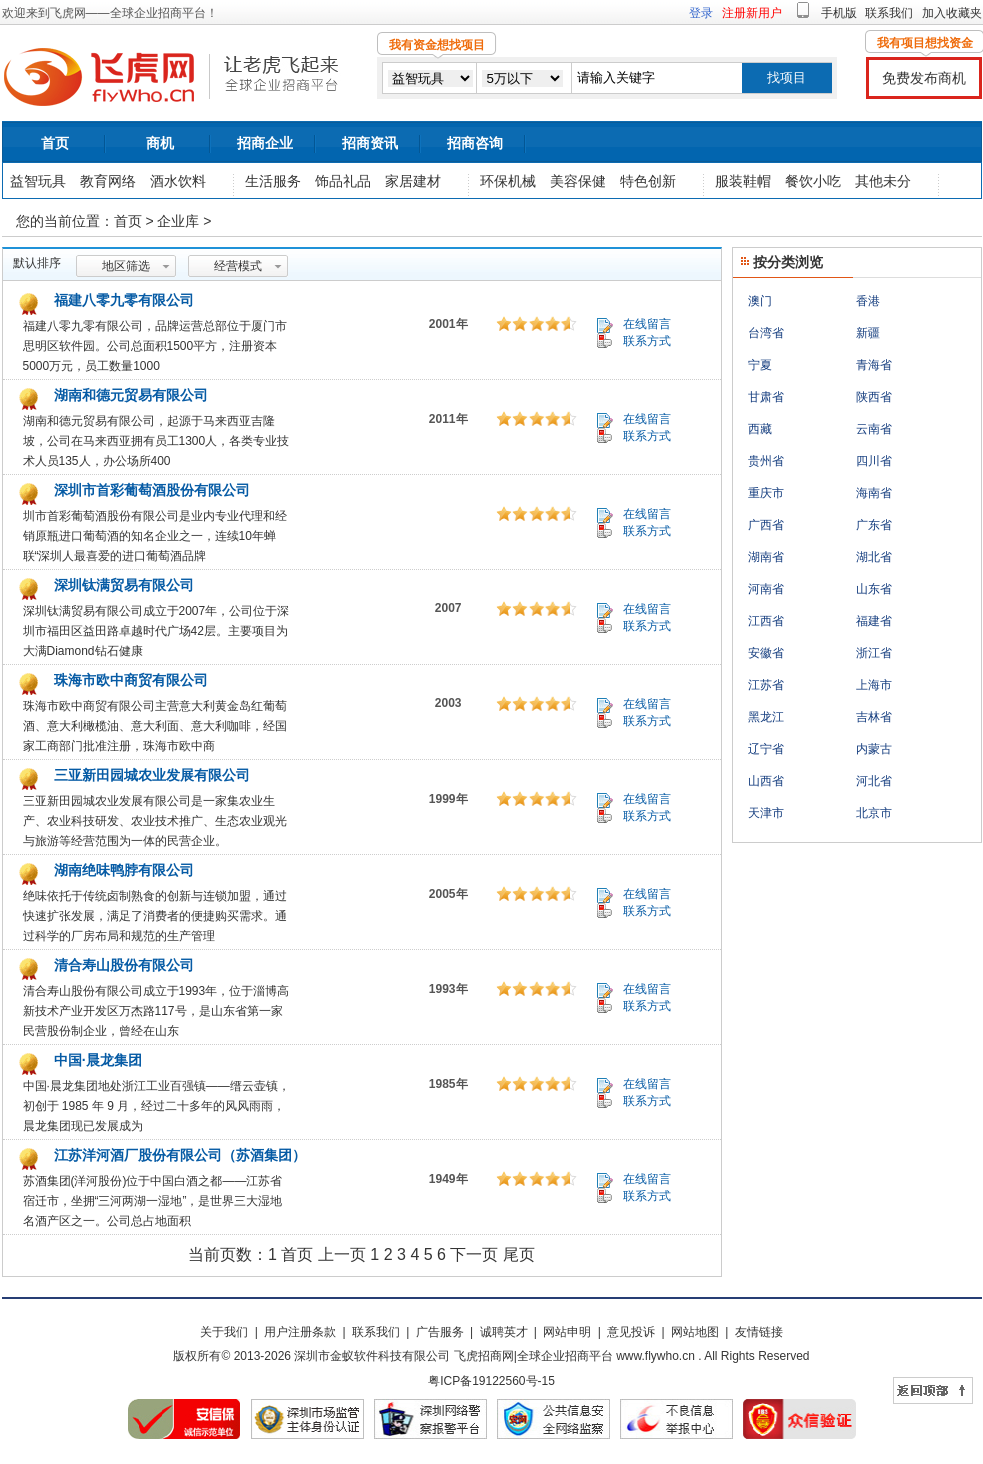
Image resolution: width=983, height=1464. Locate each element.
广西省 (766, 525)
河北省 (874, 781)
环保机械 (508, 181)
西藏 (760, 429)
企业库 (178, 221)
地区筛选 (126, 266)
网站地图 (695, 1332)
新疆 (868, 333)
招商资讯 (370, 143)
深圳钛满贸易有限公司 (122, 585)
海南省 (874, 493)
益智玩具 (38, 181)
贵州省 (766, 461)
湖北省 (874, 557)
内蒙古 (874, 749)
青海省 (874, 365)
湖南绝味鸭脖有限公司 (122, 870)
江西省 (766, 621)
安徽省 (766, 653)
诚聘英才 (504, 1332)
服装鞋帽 (743, 181)
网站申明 (567, 1332)
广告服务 (440, 1332)
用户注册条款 (300, 1332)
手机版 (839, 13)
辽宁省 (766, 749)
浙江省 (874, 653)
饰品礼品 (343, 181)
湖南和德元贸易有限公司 (129, 395)
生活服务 (273, 181)
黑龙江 (766, 717)
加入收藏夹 (952, 13)
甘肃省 (766, 397)
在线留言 (647, 324)
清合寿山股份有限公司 (122, 965)
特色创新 (648, 181)
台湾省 (766, 333)
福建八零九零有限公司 (122, 300)
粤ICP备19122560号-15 (491, 1381)
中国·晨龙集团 (96, 1060)
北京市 (874, 813)
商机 (160, 143)
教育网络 (108, 181)
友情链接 (759, 1332)
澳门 (760, 301)
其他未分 (883, 181)
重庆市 (766, 493)
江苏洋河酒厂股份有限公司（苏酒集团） (178, 1155)
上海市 (874, 685)
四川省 (874, 461)
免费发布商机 (924, 78)
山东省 (874, 589)
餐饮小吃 (813, 181)
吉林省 (874, 717)
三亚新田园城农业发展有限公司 (150, 775)
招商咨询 (475, 143)
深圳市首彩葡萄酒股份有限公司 (150, 490)
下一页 (474, 1254)
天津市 (766, 813)
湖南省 (766, 557)
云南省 (874, 429)
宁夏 (760, 365)
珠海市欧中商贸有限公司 (129, 680)
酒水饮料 (178, 181)
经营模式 (238, 266)
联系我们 (889, 13)
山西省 (766, 781)
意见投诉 (631, 1332)
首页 (55, 143)
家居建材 (413, 181)
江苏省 (766, 685)
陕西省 (874, 397)
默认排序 (37, 263)
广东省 (874, 525)
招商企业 (265, 143)
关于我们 (224, 1332)
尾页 (519, 1254)
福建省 (874, 621)
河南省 (766, 589)
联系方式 (647, 341)
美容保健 (578, 181)
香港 (868, 301)
